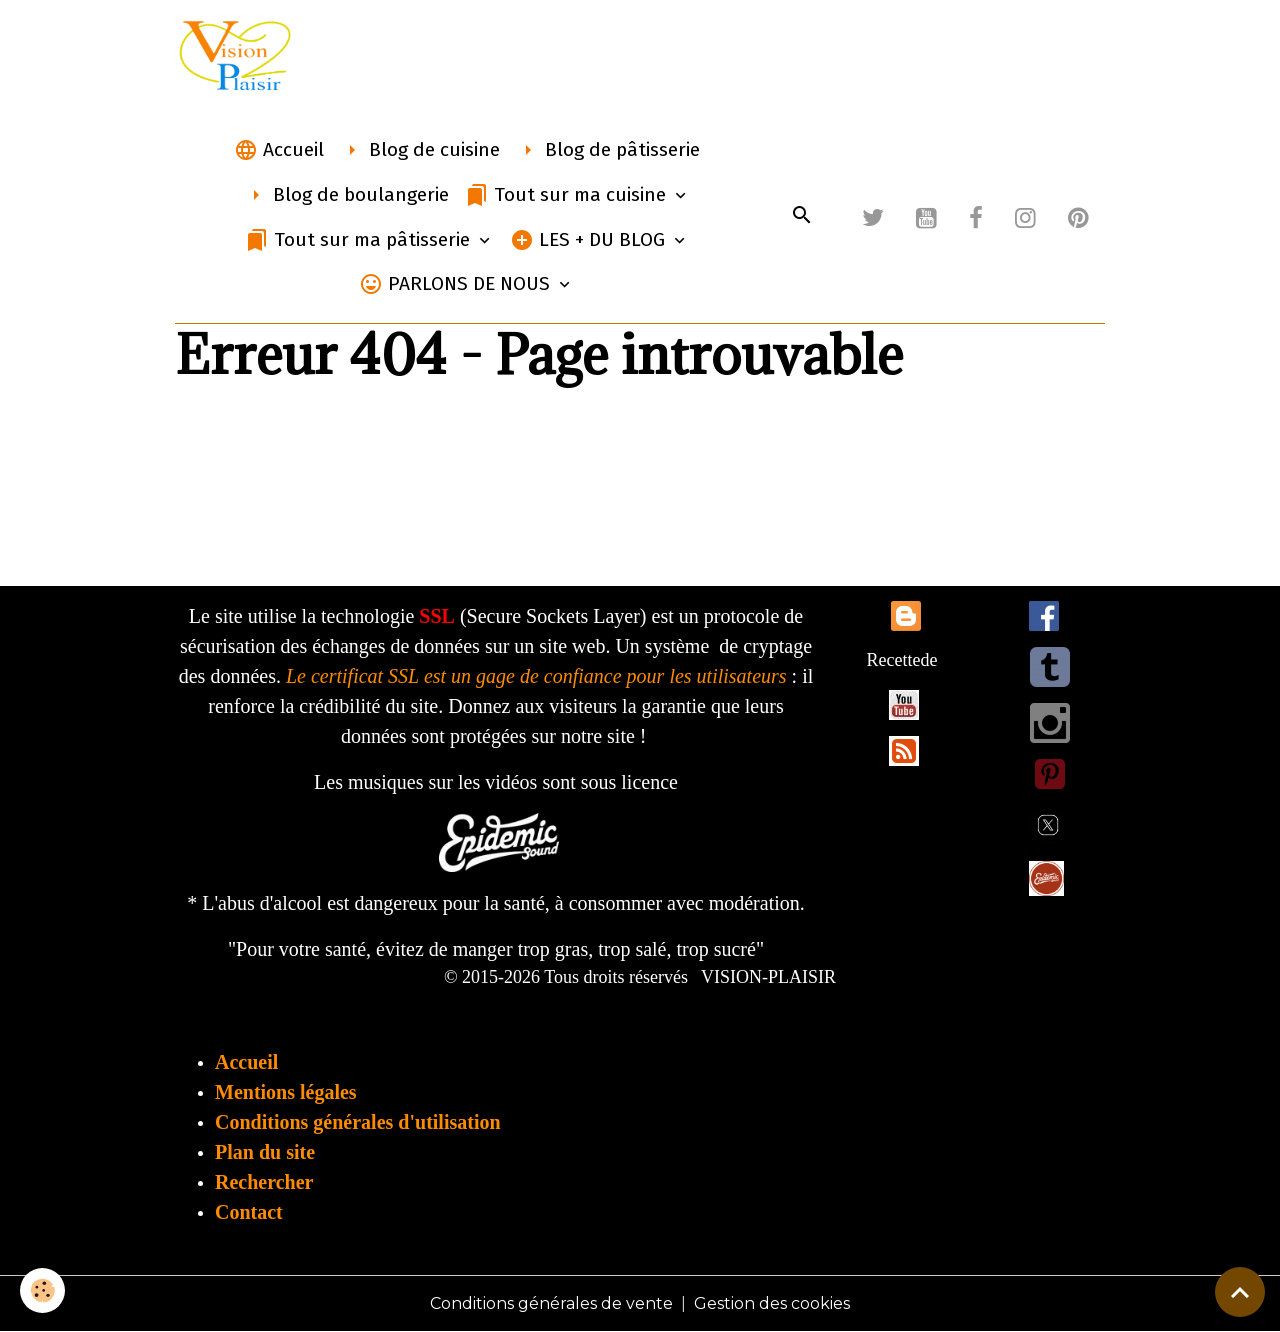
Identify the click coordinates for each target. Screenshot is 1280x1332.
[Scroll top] (1240, 1292)
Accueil (279, 150)
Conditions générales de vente (551, 1303)
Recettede (902, 660)
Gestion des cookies (772, 1303)
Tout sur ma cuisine (568, 195)
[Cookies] (42, 1290)
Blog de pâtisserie (608, 150)
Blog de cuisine (420, 150)
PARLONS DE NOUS (457, 284)
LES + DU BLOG (590, 240)
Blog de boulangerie (346, 195)
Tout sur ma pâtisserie (360, 240)
